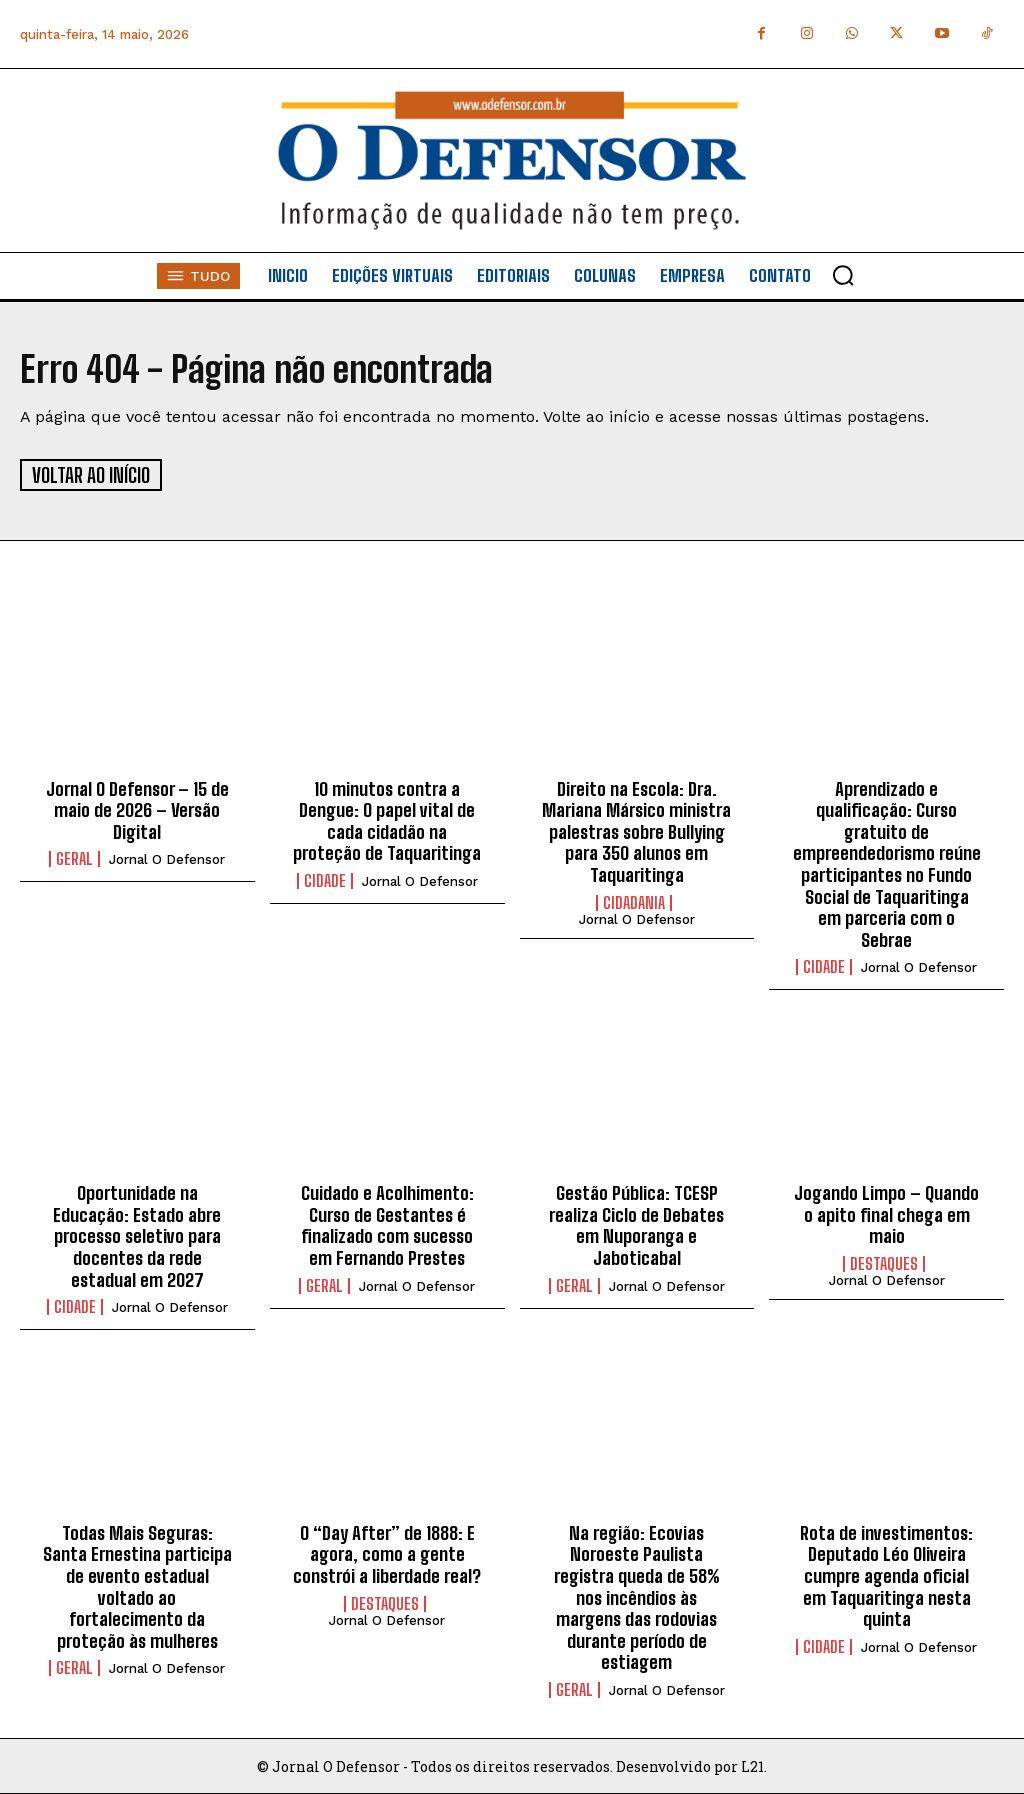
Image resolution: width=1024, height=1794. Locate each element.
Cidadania (634, 901)
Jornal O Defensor (167, 858)
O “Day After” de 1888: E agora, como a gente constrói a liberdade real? (387, 1552)
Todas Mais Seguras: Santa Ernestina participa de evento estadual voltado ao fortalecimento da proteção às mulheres (137, 1585)
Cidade (325, 879)
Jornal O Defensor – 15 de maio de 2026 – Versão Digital (137, 808)
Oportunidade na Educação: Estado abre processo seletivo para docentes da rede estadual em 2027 (137, 1235)
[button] (843, 275)
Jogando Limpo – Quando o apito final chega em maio (886, 1213)
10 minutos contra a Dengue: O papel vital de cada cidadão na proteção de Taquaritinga (387, 819)
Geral (74, 858)
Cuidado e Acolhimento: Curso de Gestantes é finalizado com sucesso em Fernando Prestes (387, 1224)
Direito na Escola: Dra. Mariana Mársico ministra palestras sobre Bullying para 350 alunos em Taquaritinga (636, 830)
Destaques (884, 1262)
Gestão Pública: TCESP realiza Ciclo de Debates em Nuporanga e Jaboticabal (636, 1224)
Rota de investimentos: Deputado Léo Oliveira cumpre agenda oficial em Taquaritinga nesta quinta (886, 1574)
